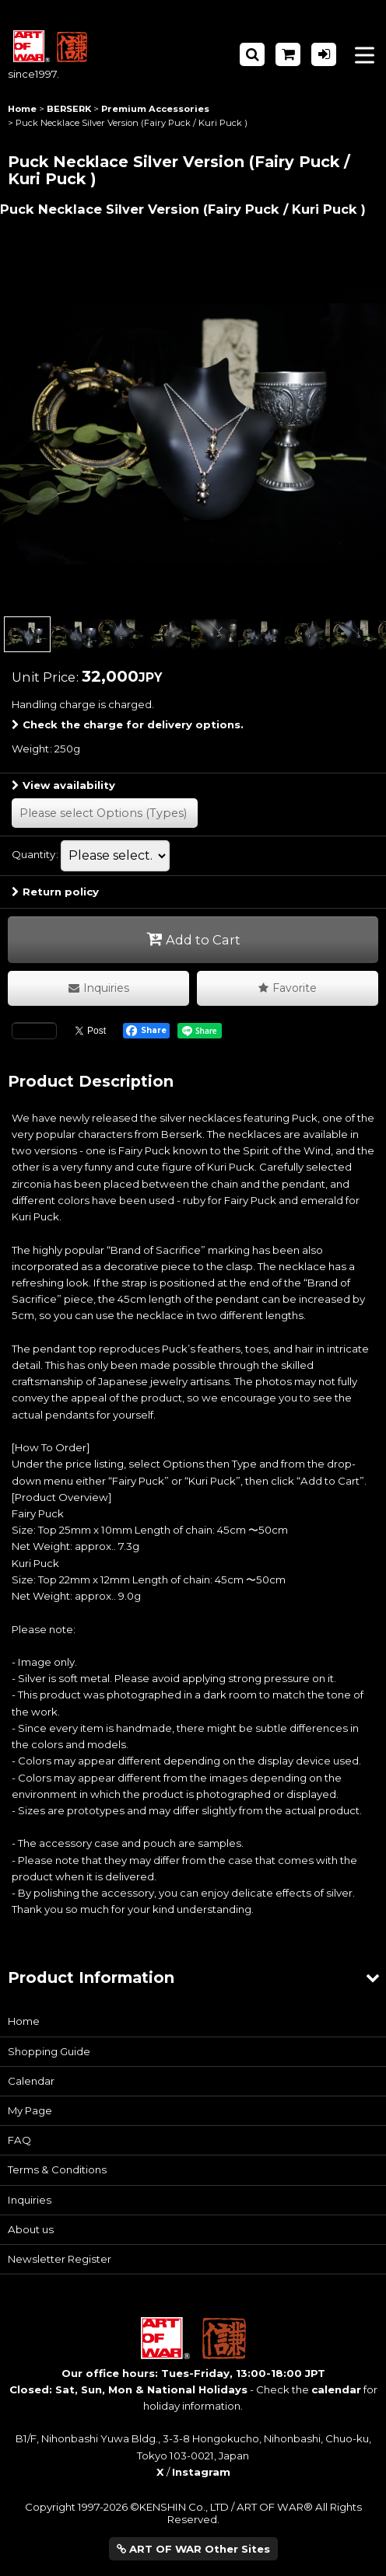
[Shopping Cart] (287, 54)
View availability (63, 785)
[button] (252, 54)
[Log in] (323, 54)
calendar (336, 2389)
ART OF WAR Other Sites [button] (193, 2549)
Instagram (201, 2472)
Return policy (55, 891)
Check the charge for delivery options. (128, 724)
